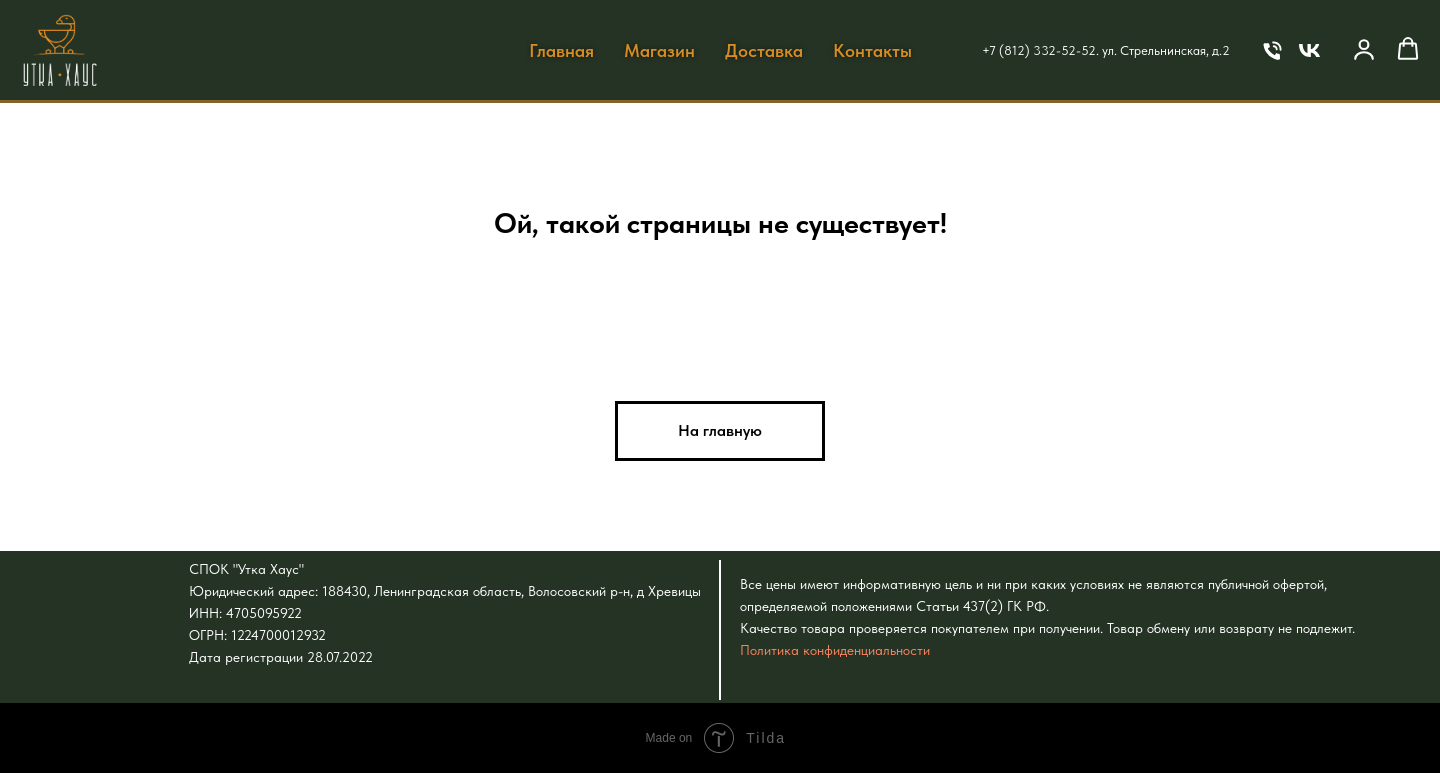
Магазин (659, 50)
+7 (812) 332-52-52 (1039, 50)
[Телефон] (1272, 50)
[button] (1364, 49)
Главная (561, 50)
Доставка (764, 50)
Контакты (872, 50)
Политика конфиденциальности (835, 650)
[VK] (1309, 50)
